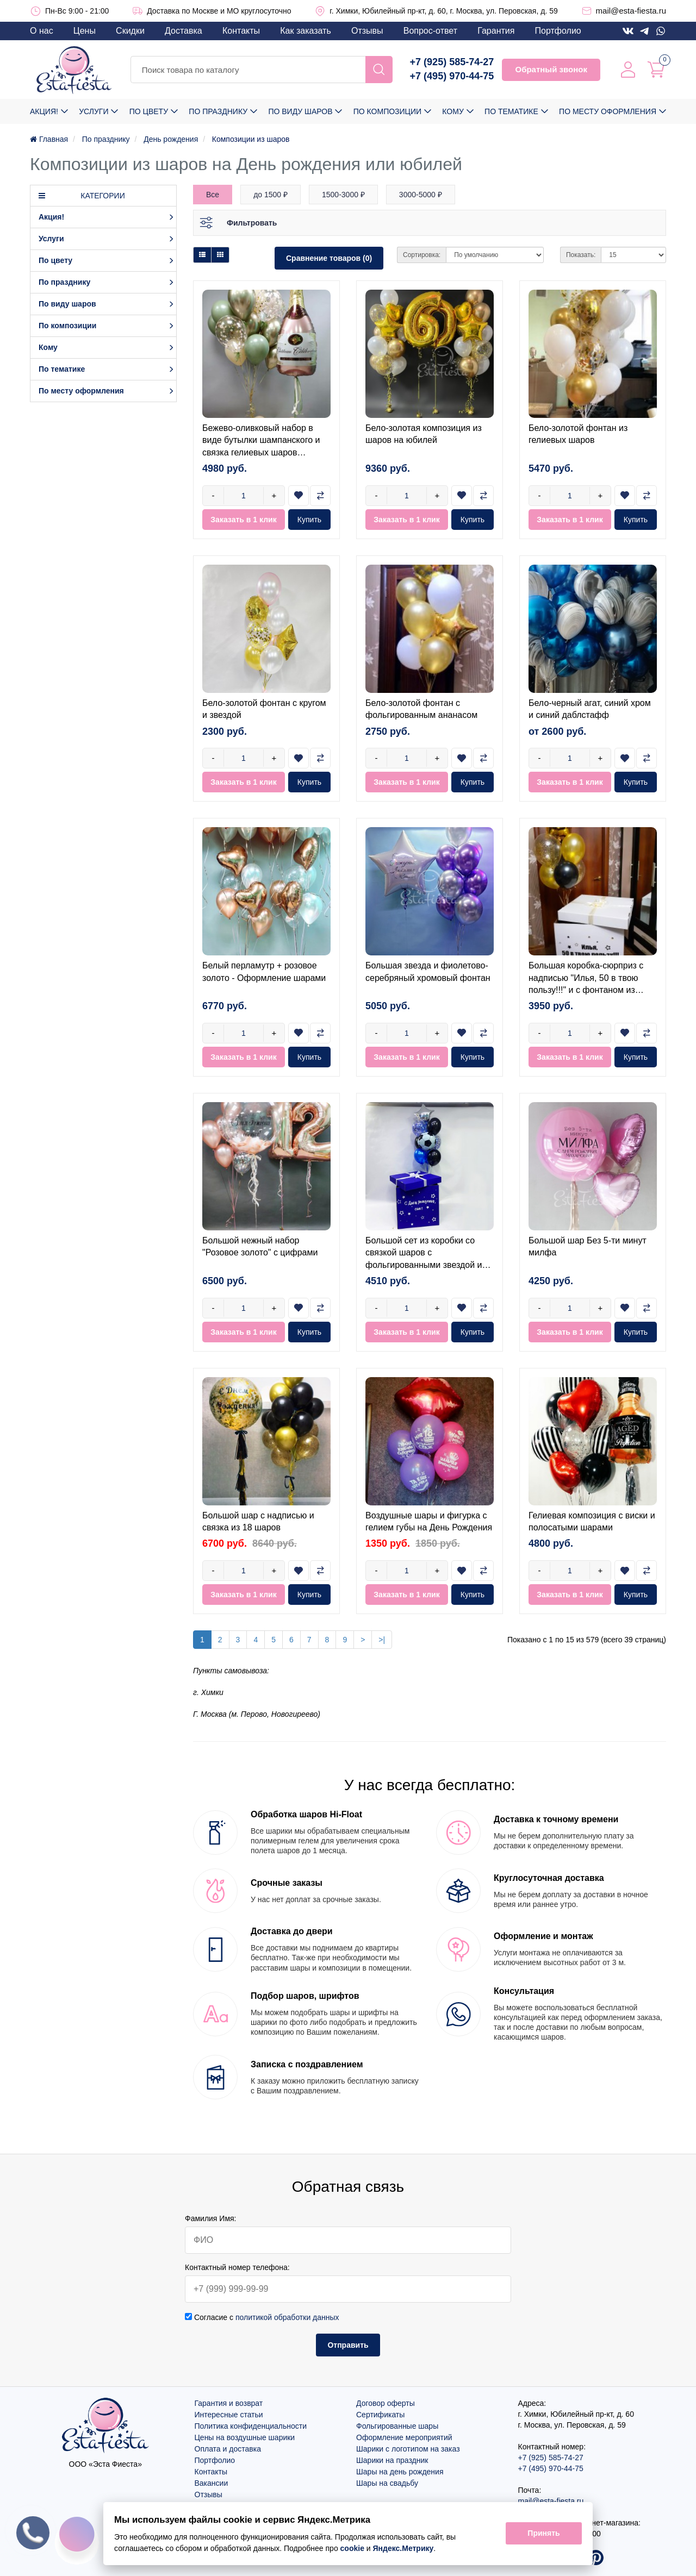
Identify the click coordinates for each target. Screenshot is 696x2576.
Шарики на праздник (392, 2460)
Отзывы (367, 30)
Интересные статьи (229, 2414)
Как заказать (305, 30)
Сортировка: (421, 255)
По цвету (148, 111)
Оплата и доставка (228, 2448)
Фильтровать (252, 222)
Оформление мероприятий (404, 2437)
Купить (309, 519)
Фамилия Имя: (211, 2218)
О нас (41, 30)
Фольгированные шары (397, 2426)
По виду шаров (300, 111)
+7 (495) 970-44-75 (452, 76)
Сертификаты (380, 2414)
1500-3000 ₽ (343, 194)
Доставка (183, 30)
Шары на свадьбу (387, 2483)
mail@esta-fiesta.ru (631, 10)
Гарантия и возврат (229, 2403)
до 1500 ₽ (270, 194)
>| (381, 1639)
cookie (352, 2548)
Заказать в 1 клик (243, 519)
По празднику (218, 111)
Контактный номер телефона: (237, 2267)
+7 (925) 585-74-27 (452, 62)
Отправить (347, 2345)
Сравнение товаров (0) (329, 258)
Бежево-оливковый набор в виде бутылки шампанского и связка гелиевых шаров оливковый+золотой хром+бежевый (261, 452)
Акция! (44, 111)
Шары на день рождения (400, 2471)
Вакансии (211, 2483)
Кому (452, 111)
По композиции (387, 111)
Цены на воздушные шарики (245, 2437)
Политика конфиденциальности (251, 2426)
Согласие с (262, 2317)
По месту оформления (607, 111)
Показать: (580, 255)
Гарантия (495, 30)
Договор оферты (385, 2403)
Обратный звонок (551, 69)
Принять (543, 2533)
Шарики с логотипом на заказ (408, 2448)
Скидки (130, 30)
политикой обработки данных (287, 2317)
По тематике (511, 111)
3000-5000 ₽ (420, 194)
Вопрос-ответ (430, 30)
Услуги (93, 111)
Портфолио (558, 30)
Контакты (241, 30)
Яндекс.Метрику (403, 2548)
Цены (84, 30)
